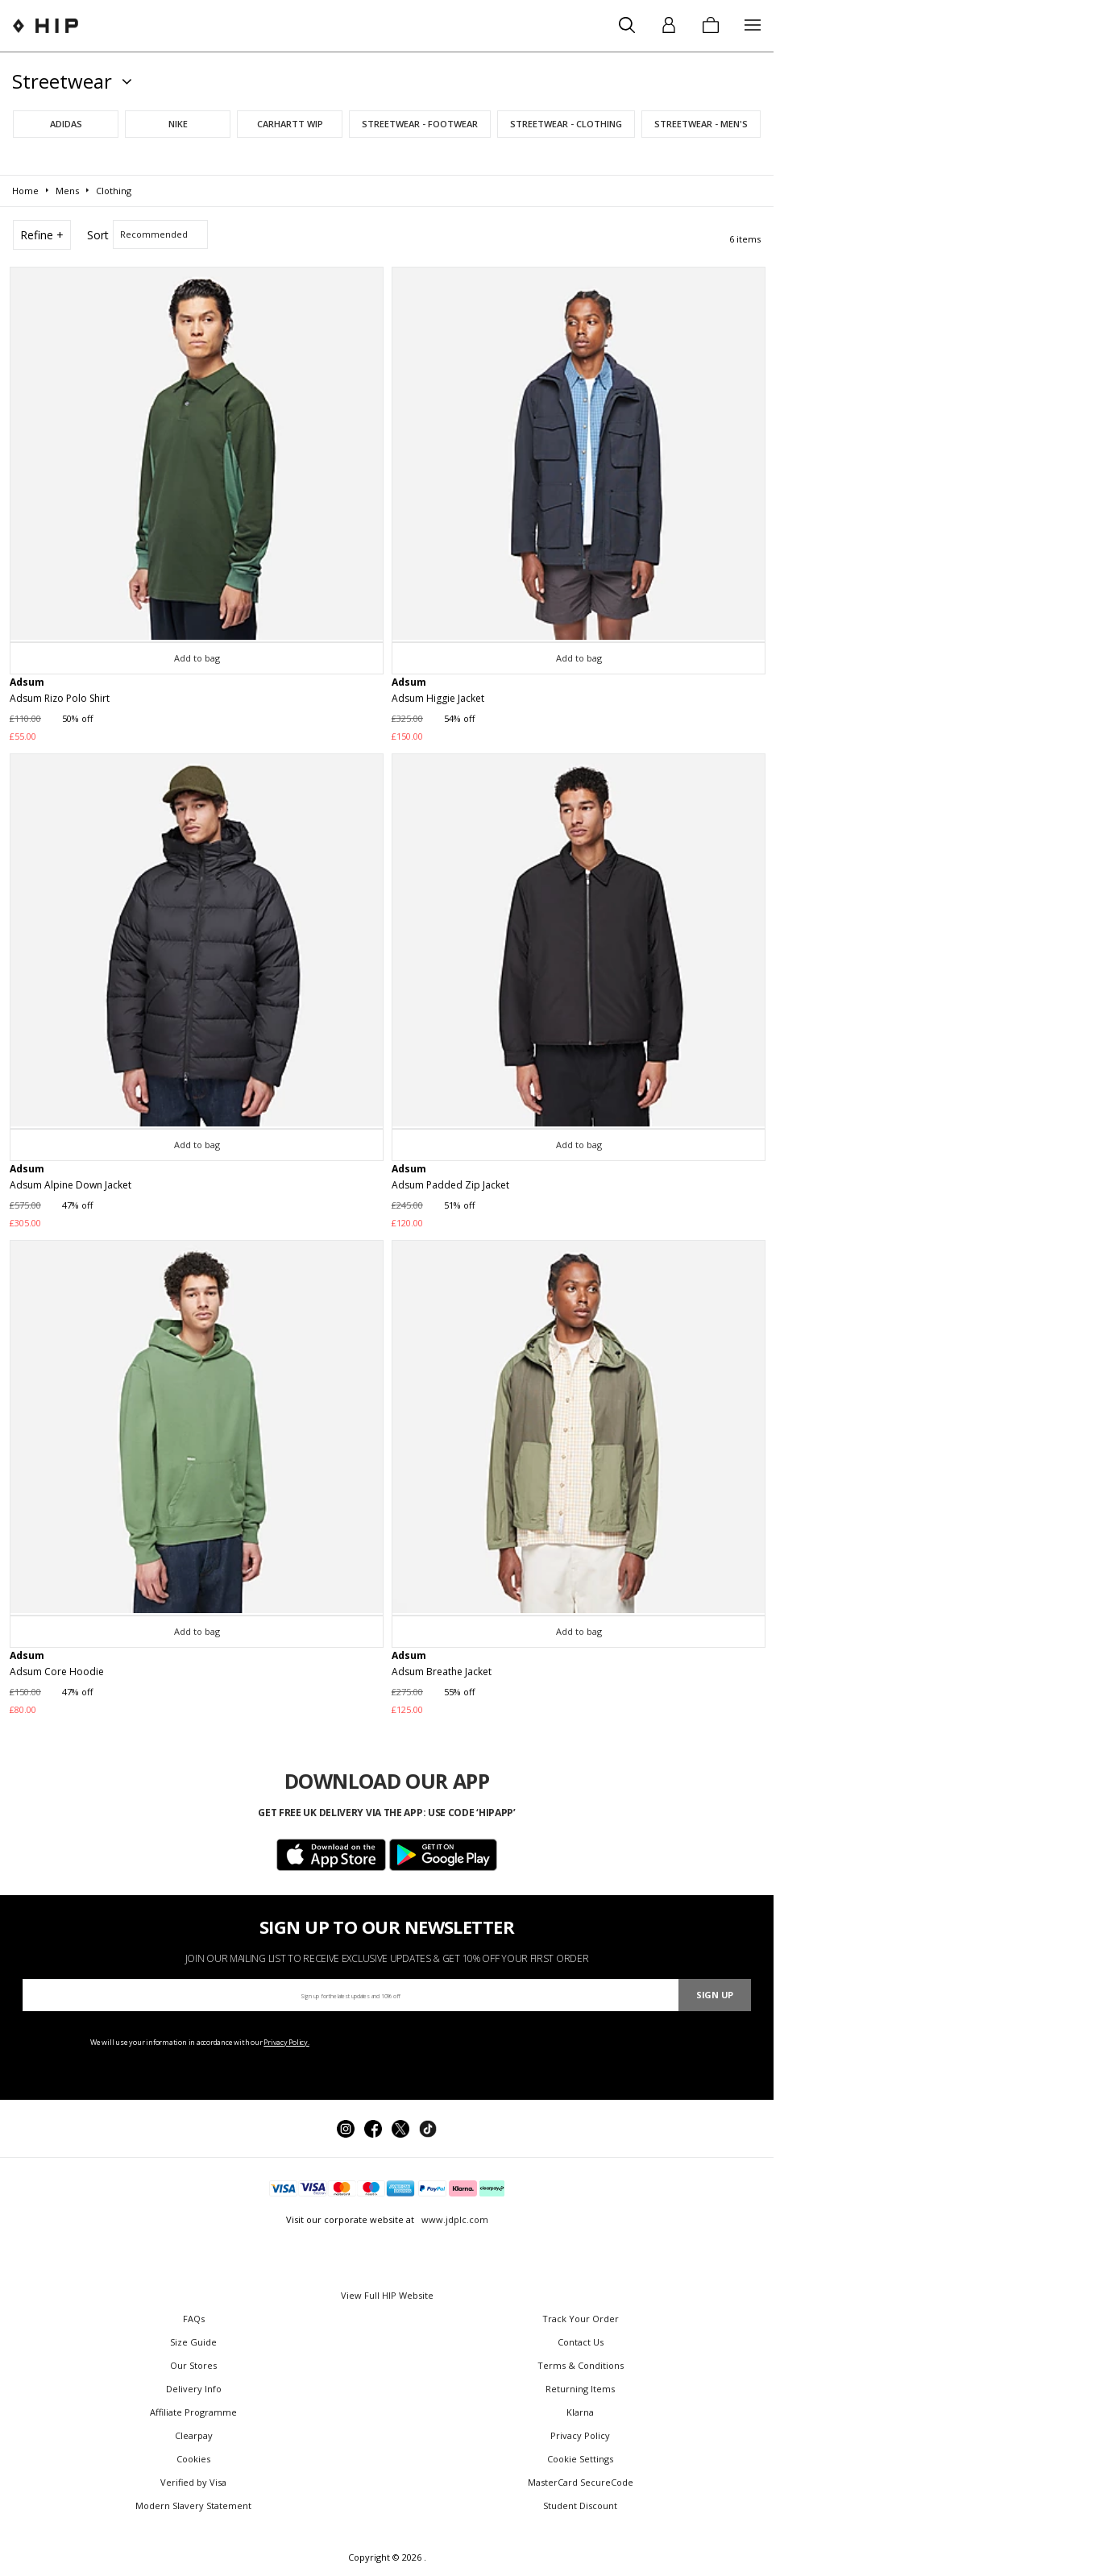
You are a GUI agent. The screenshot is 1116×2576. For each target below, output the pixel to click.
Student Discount (580, 2505)
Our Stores (193, 2365)
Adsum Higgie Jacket (438, 698)
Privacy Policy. (286, 2042)
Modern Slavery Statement (193, 2505)
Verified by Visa (193, 2482)
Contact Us (581, 2342)
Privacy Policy (580, 2435)
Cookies (193, 2459)
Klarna (580, 2412)
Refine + (42, 235)
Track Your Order (580, 2319)
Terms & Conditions (580, 2365)
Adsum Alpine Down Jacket (70, 1185)
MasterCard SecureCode (580, 2482)
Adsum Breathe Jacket (442, 1671)
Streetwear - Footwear (420, 124)
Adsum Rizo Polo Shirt (60, 698)
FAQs (194, 2319)
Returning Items (580, 2389)
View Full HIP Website (387, 2295)
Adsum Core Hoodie (57, 1671)
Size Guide (193, 2342)
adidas (66, 124)
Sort (98, 235)
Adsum (27, 682)
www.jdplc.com (453, 2219)
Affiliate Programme (193, 2412)
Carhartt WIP (290, 124)
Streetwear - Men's (701, 124)
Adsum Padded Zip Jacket (450, 1185)
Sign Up (714, 1995)
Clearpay (194, 2435)
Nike (178, 124)
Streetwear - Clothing (566, 124)
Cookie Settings (580, 2459)
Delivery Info (194, 2389)
